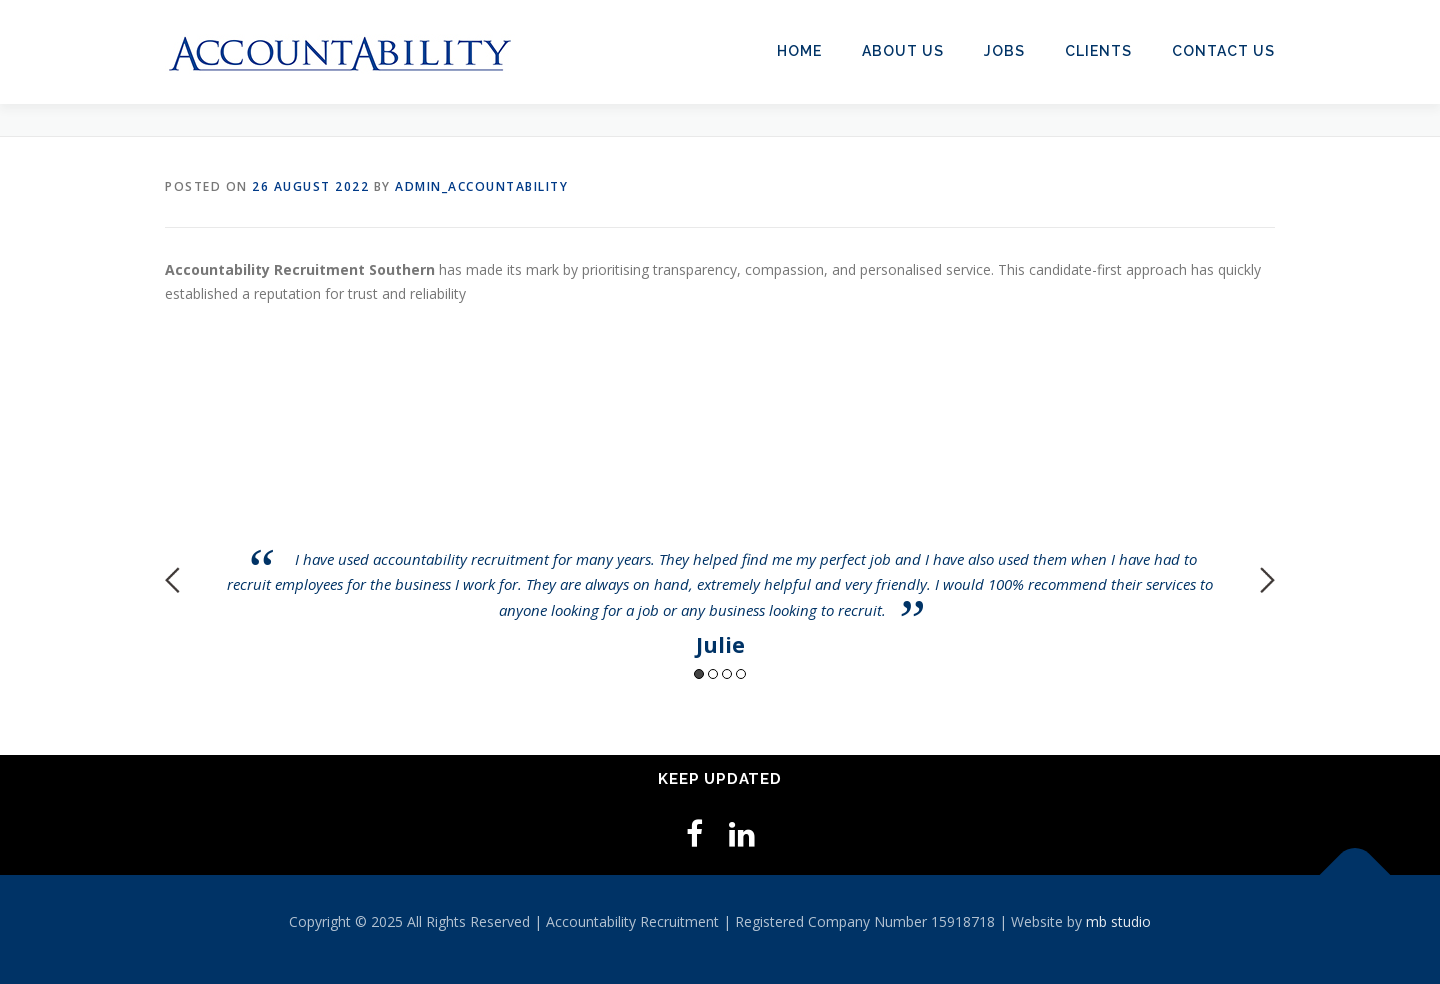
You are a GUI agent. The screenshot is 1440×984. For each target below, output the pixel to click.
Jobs (1004, 51)
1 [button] (699, 674)
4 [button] (741, 674)
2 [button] (713, 674)
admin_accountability (481, 186)
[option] (720, 565)
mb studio (1118, 921)
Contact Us (1223, 51)
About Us (903, 51)
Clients (1098, 51)
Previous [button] (172, 580)
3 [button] (727, 674)
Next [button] (1267, 580)
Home (799, 51)
